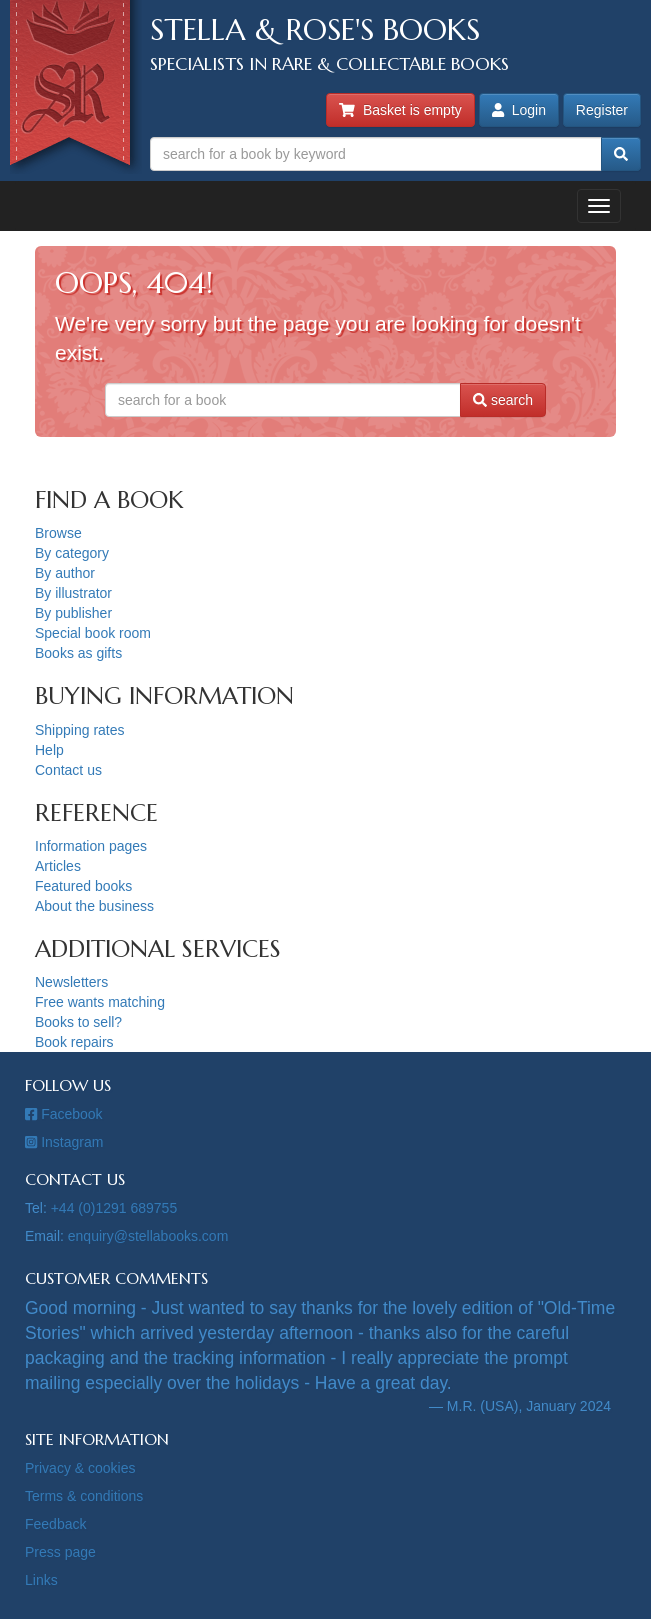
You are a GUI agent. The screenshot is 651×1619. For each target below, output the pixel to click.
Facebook (64, 1114)
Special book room (93, 633)
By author (65, 573)
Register (602, 110)
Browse (58, 533)
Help (49, 750)
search (503, 400)
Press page (60, 1552)
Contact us (68, 770)
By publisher (73, 613)
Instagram (64, 1142)
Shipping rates (80, 730)
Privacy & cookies (80, 1468)
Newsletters (71, 982)
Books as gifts (78, 653)
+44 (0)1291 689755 (114, 1208)
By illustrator (73, 593)
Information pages (91, 846)
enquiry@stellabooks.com (148, 1236)
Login (519, 110)
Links (41, 1580)
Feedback (55, 1524)
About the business (94, 906)
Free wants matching (100, 1002)
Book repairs (74, 1042)
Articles (58, 866)
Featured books (83, 886)
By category (72, 553)
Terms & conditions (84, 1496)
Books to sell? (78, 1022)
